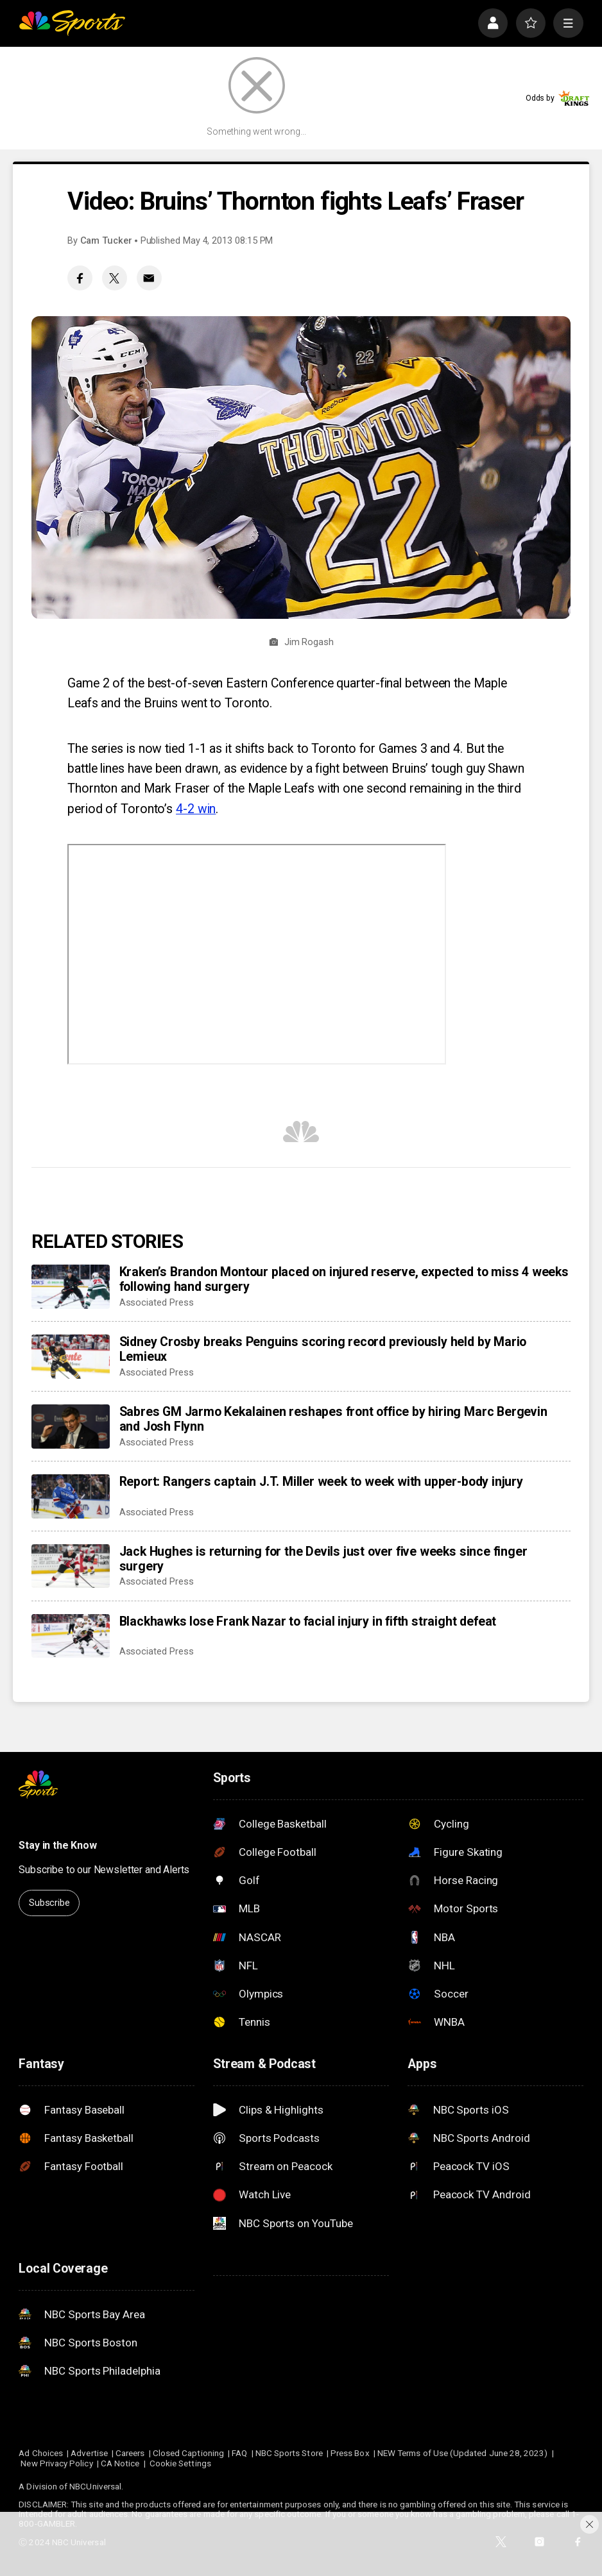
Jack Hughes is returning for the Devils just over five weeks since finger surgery (323, 1559)
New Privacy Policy (56, 2463)
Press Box (350, 2453)
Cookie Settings (180, 2463)
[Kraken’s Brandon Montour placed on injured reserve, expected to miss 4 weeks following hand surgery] (70, 1287)
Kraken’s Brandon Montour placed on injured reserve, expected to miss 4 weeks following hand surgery (344, 1279)
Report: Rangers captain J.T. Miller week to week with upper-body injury (321, 1481)
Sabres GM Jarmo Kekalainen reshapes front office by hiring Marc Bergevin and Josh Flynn (333, 1419)
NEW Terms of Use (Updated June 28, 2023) (462, 2453)
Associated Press (156, 1302)
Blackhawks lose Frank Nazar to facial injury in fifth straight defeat (308, 1621)
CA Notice (120, 2463)
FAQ (239, 2453)
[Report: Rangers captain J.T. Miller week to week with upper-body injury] (70, 1496)
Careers (130, 2453)
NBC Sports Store (289, 2453)
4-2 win (196, 809)
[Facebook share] (79, 277)
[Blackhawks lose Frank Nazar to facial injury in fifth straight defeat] (70, 1636)
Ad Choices (41, 2453)
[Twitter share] (114, 277)
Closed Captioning (188, 2453)
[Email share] (149, 277)
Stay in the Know (57, 1845)
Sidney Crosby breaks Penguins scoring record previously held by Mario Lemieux (323, 1349)
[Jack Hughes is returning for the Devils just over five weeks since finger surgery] (70, 1566)
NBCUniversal (95, 2486)
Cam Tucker (106, 240)
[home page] (72, 23)
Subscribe (49, 1902)
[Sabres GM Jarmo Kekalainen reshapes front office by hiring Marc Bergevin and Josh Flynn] (70, 1426)
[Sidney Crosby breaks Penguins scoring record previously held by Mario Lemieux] (70, 1356)
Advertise (89, 2453)
